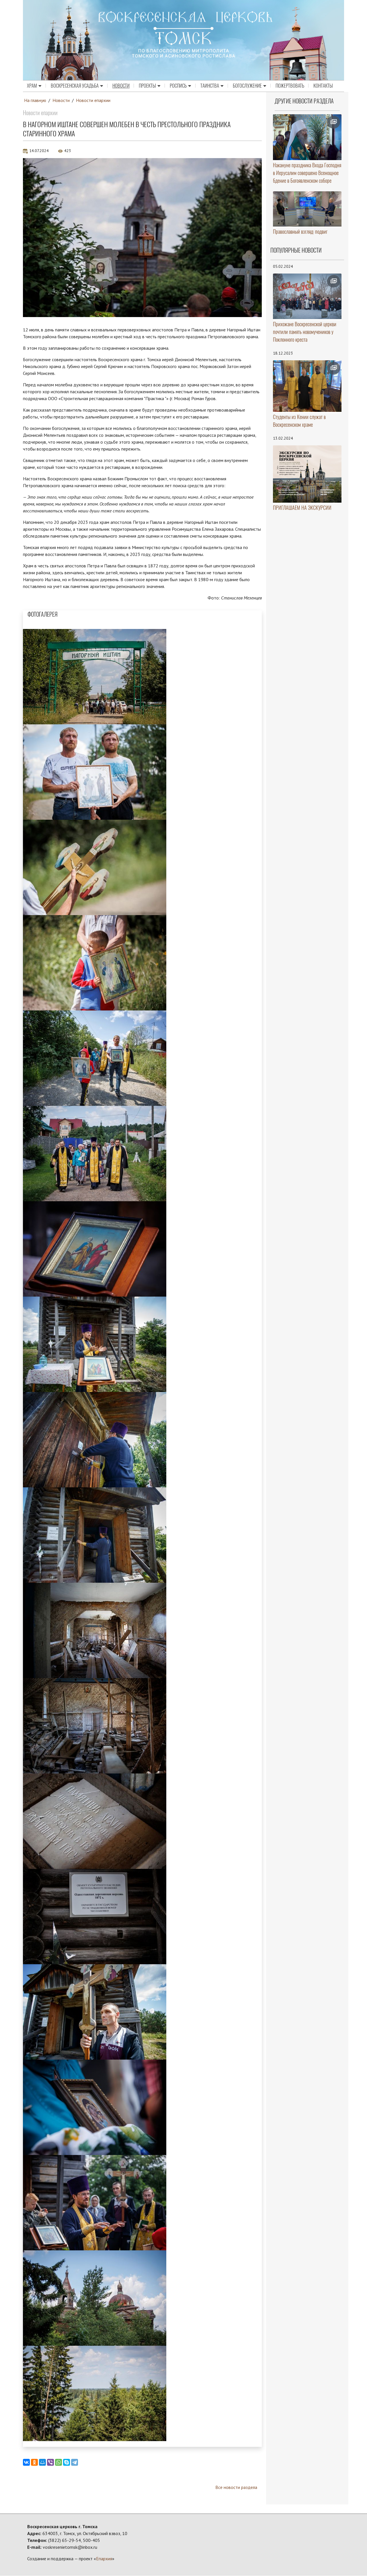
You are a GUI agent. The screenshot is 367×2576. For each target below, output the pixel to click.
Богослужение (249, 85)
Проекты (150, 85)
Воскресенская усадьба (77, 85)
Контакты (323, 85)
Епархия (104, 2559)
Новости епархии (93, 100)
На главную (35, 100)
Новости (121, 85)
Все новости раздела (236, 2487)
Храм (34, 85)
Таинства (212, 85)
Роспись (180, 85)
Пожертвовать (290, 85)
